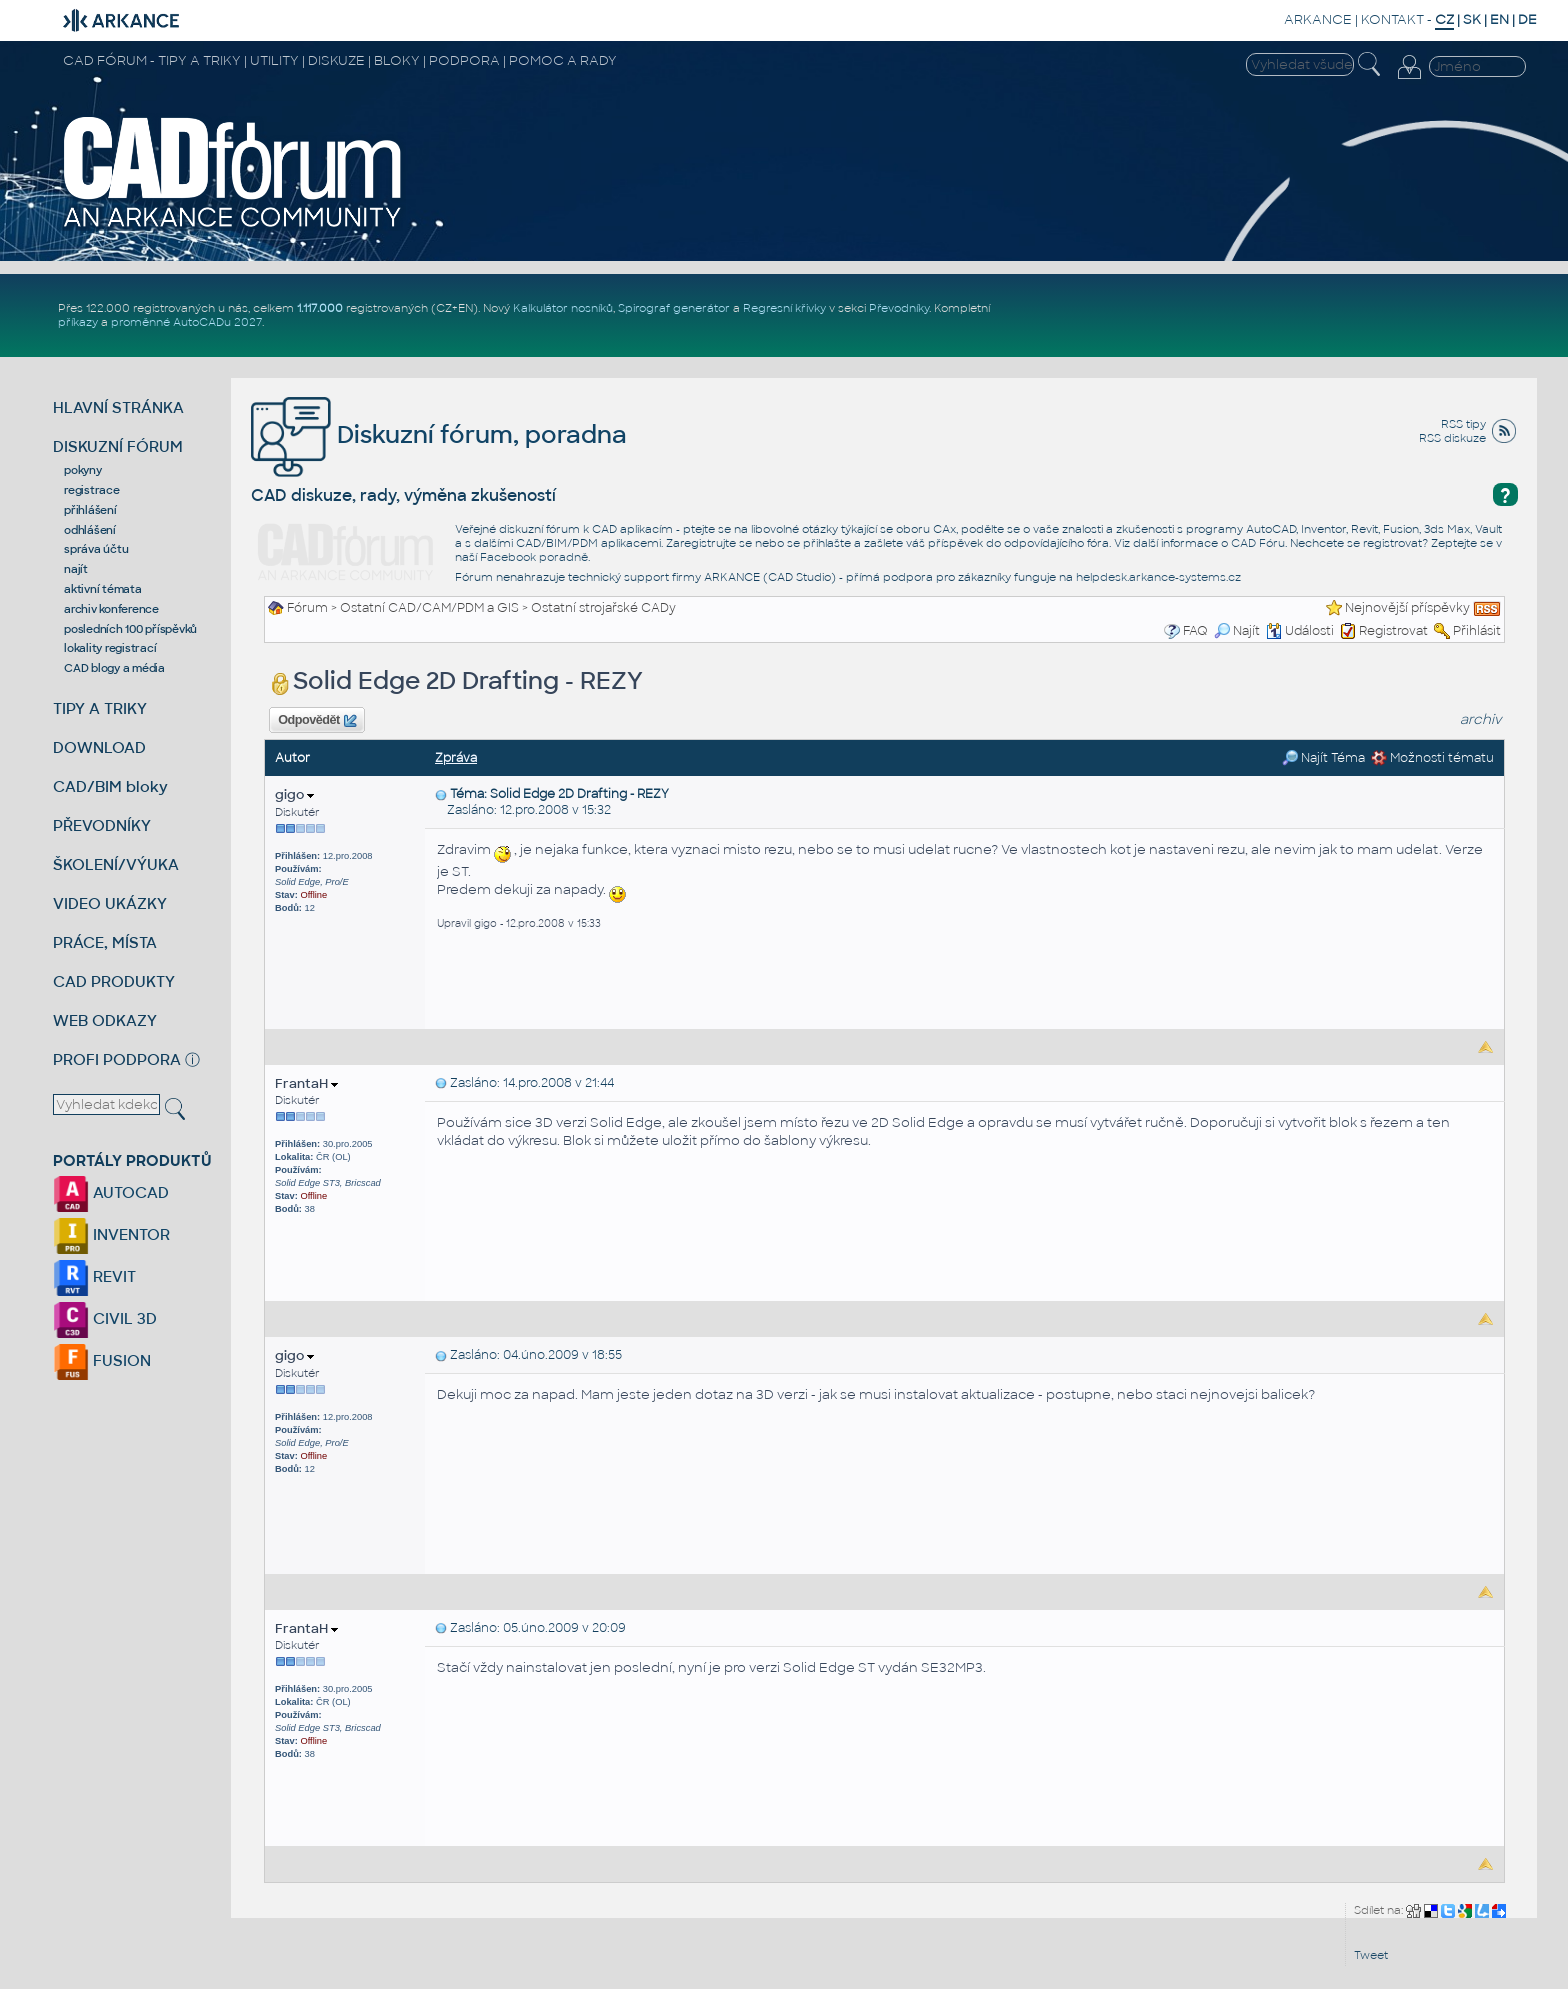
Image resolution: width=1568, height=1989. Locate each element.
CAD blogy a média (114, 668)
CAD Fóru (1258, 543)
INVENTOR (111, 1234)
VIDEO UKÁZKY (110, 903)
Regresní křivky (784, 308)
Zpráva (456, 758)
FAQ (1195, 631)
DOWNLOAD (99, 747)
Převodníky (899, 308)
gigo (294, 794)
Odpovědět (317, 721)
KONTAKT (1392, 19)
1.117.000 (320, 308)
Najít (1237, 631)
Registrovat (1393, 631)
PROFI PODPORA (117, 1059)
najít (76, 569)
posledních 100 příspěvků (130, 629)
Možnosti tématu (1432, 758)
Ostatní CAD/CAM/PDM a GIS (429, 608)
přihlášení (90, 510)
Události (1300, 631)
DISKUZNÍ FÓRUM (118, 446)
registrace (92, 490)
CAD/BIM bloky (110, 786)
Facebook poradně (534, 557)
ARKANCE (1318, 19)
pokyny (83, 470)
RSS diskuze (1452, 438)
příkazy (78, 322)
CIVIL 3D (105, 1318)
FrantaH (306, 1083)
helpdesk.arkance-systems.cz (1158, 577)
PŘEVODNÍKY (102, 825)
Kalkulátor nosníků (563, 308)
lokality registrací (110, 648)
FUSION (102, 1360)
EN (1499, 19)
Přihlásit (1477, 631)
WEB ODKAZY (105, 1020)
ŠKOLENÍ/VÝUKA (116, 864)
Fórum (307, 608)
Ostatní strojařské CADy (603, 608)
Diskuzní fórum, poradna (439, 434)
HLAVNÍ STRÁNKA (118, 407)
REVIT (94, 1276)
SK (1472, 19)
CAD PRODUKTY (114, 981)
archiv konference (111, 609)
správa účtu (96, 549)
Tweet (1371, 1955)
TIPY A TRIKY (100, 708)
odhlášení (90, 530)
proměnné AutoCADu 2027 (186, 322)
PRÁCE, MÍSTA (105, 942)
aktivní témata (103, 589)
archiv (1481, 719)
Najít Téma (1323, 758)
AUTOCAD (111, 1192)
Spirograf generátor (674, 308)
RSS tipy (1463, 424)
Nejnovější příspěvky (1407, 608)
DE (1527, 19)
